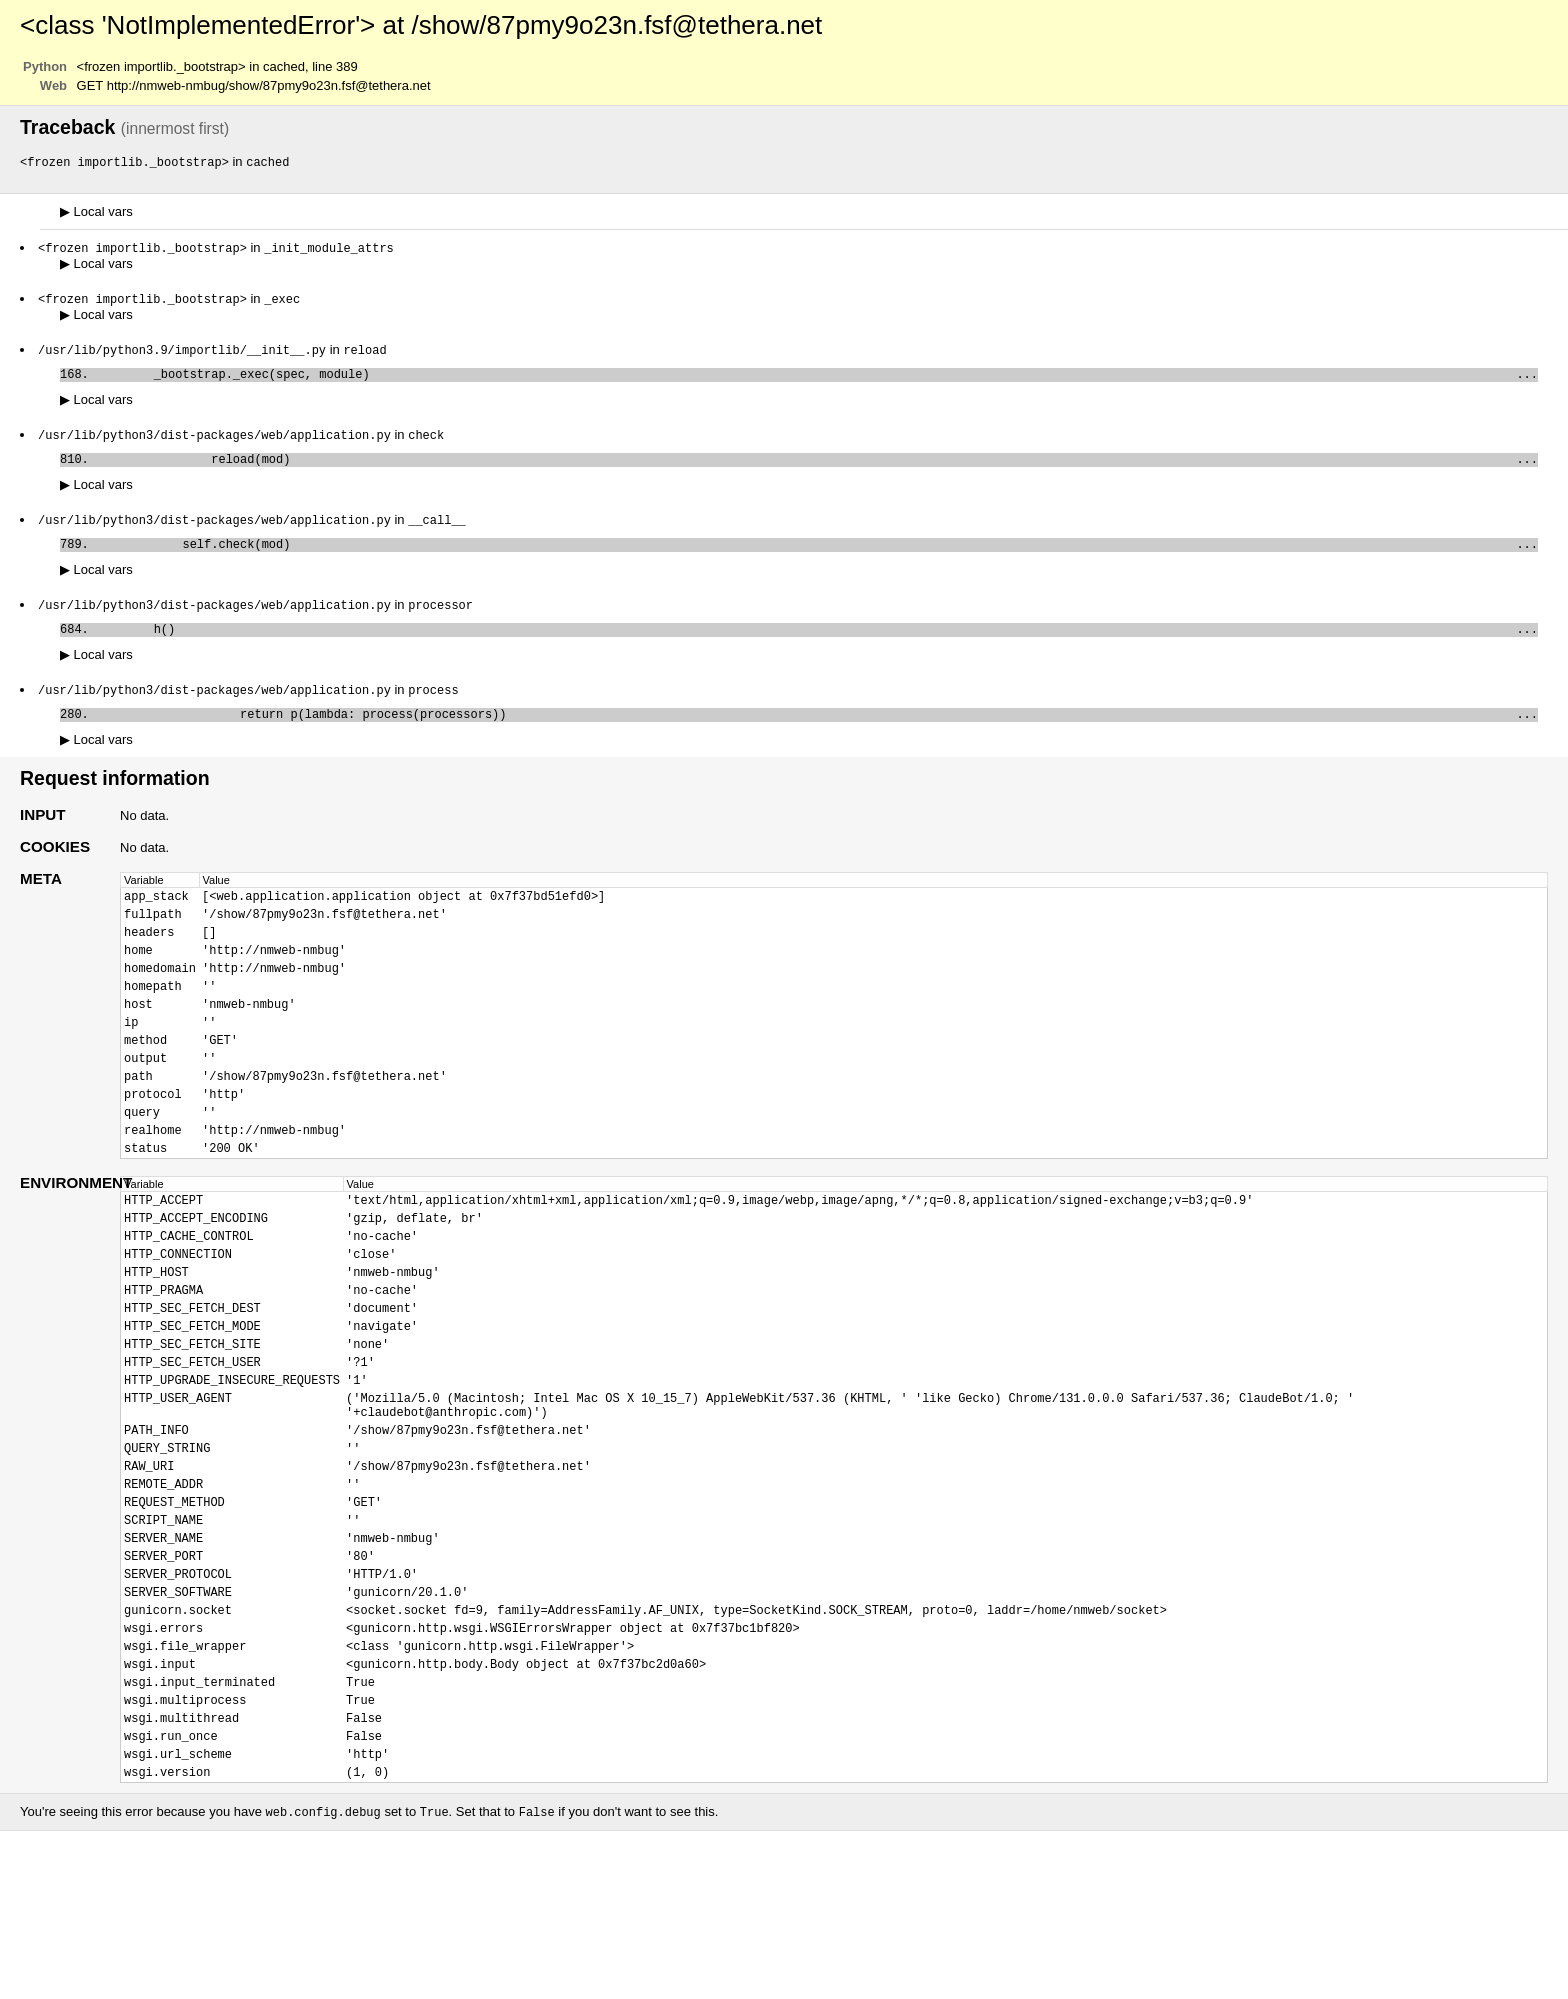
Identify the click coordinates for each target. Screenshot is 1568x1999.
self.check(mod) (817, 558)
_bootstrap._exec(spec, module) (817, 380)
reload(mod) (817, 469)
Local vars (96, 212)
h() (817, 647)
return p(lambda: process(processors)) (817, 736)
